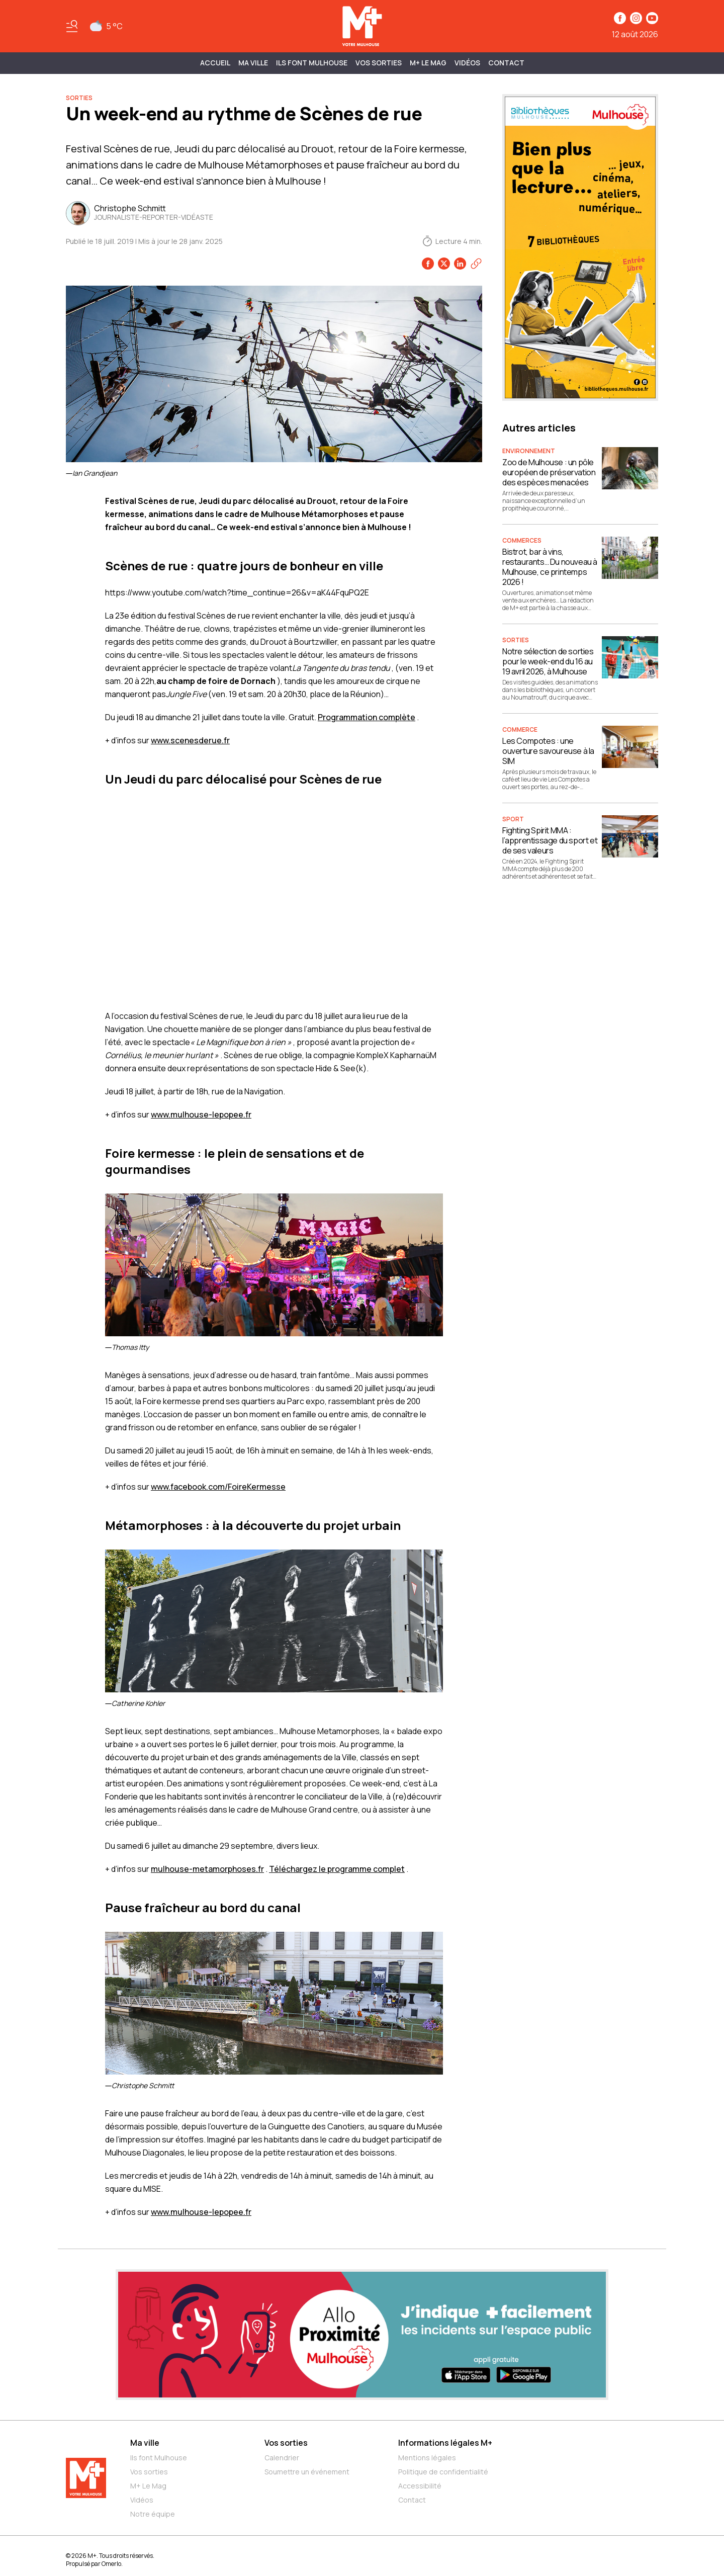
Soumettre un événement (306, 2471)
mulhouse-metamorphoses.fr (207, 1868)
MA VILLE (253, 62)
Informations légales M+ (445, 2442)
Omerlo (111, 2563)
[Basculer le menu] (72, 26)
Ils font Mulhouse (158, 2457)
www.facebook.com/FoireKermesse (218, 1486)
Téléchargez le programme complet (337, 1868)
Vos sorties (378, 62)
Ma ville (144, 2442)
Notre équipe (152, 2514)
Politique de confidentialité (443, 2471)
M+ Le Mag (428, 62)
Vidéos (467, 62)
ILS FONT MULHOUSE (311, 62)
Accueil (215, 62)
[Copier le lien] (476, 263)
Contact (506, 62)
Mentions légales (427, 2457)
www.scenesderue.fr (190, 740)
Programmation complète (366, 717)
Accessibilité (419, 2486)
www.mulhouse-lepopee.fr (201, 1114)
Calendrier (281, 2457)
